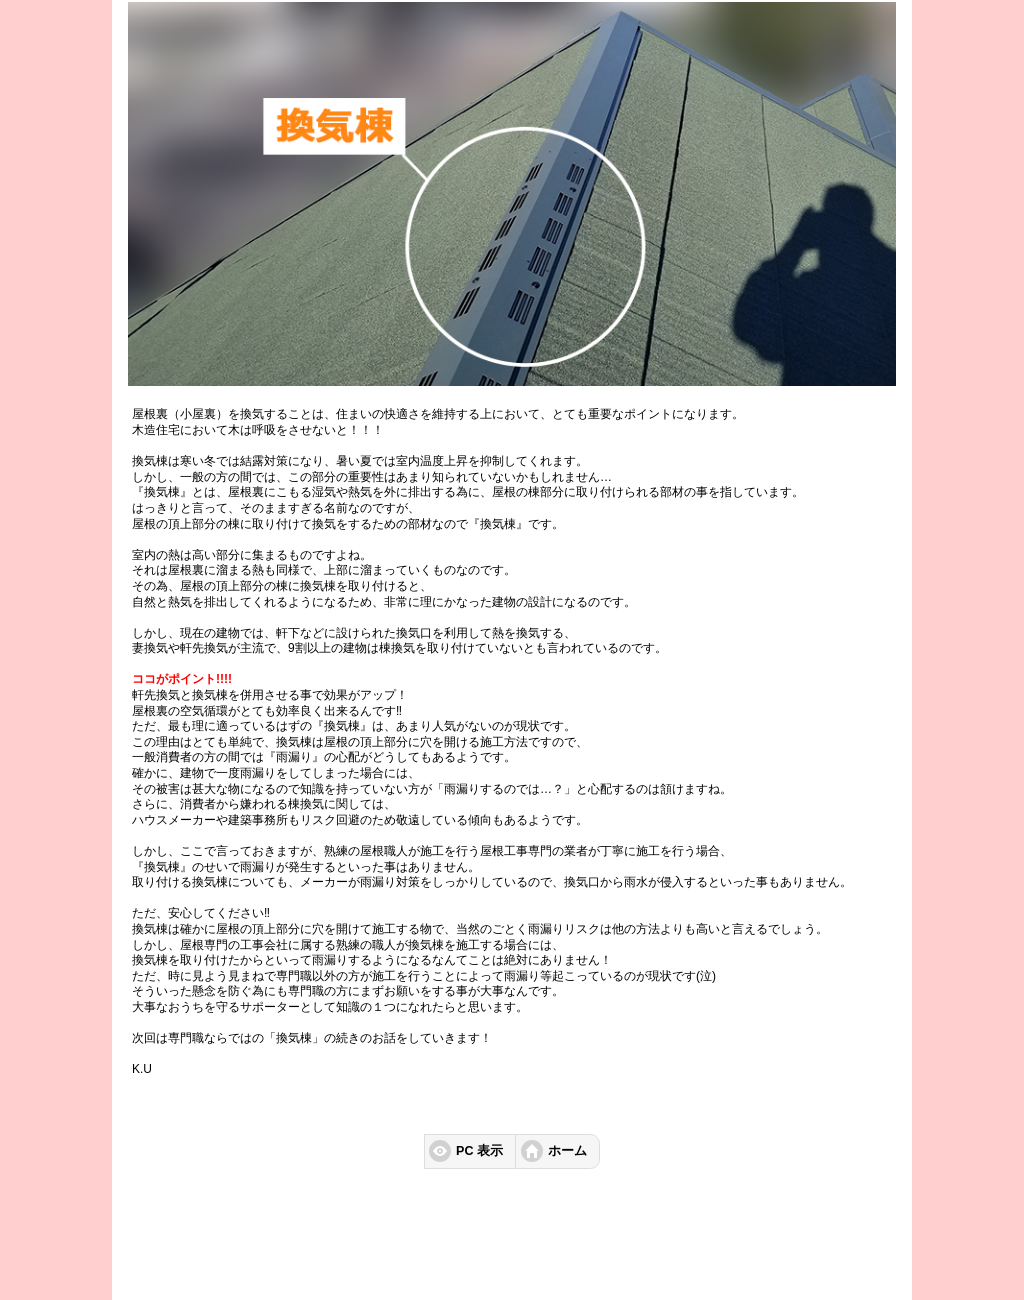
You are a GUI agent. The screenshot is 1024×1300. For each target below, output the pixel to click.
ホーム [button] (567, 1151)
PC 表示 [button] (479, 1151)
